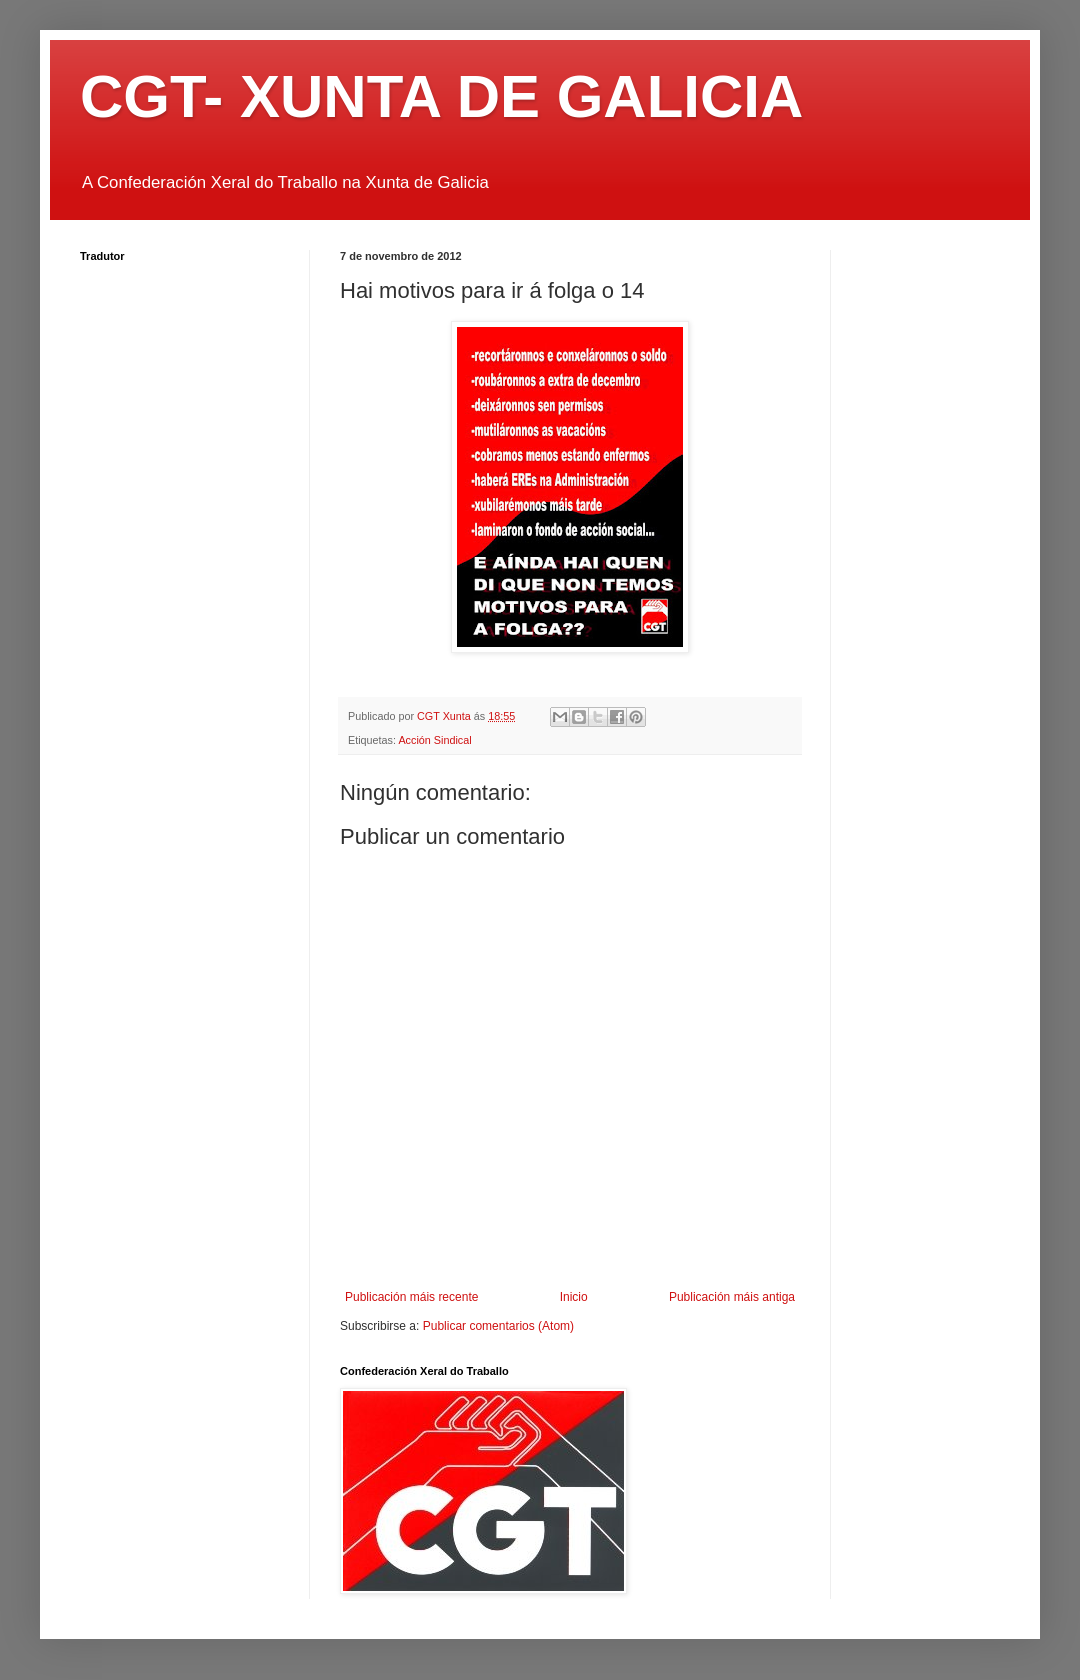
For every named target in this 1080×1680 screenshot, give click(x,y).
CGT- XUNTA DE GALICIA (441, 96)
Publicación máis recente (411, 1297)
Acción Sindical (434, 740)
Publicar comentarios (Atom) (498, 1326)
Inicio (574, 1297)
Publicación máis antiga (732, 1297)
